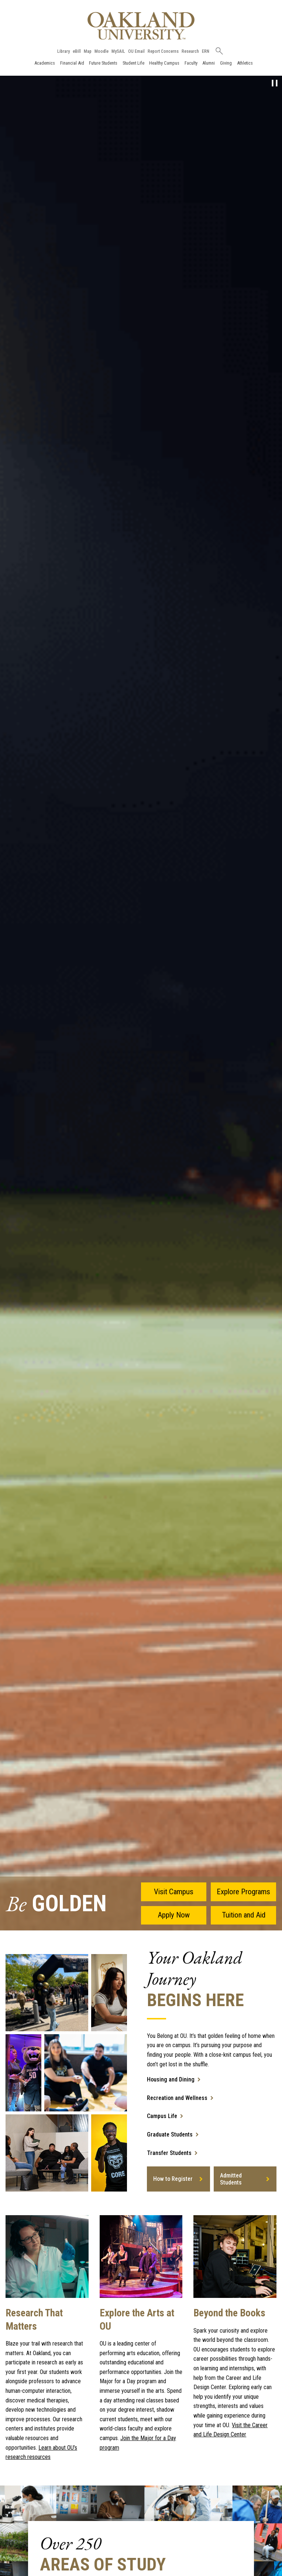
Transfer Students (169, 2152)
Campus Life (162, 2116)
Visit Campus (173, 1891)
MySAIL (118, 51)
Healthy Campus (164, 63)
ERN (205, 51)
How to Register (173, 2178)
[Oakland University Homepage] (141, 26)
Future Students (103, 63)
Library (63, 51)
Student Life (133, 63)
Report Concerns (163, 51)
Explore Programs (243, 1891)
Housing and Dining (171, 2079)
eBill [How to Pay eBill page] (77, 51)
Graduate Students (170, 2134)
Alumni (208, 63)
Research (190, 51)
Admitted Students (231, 2179)
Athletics (245, 63)
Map (88, 51)
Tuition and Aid (243, 1914)
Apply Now (174, 1914)
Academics (44, 63)
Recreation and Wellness (177, 2097)
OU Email (136, 51)
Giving (226, 63)
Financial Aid (72, 63)
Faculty (191, 63)
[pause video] (274, 83)
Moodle (101, 51)
